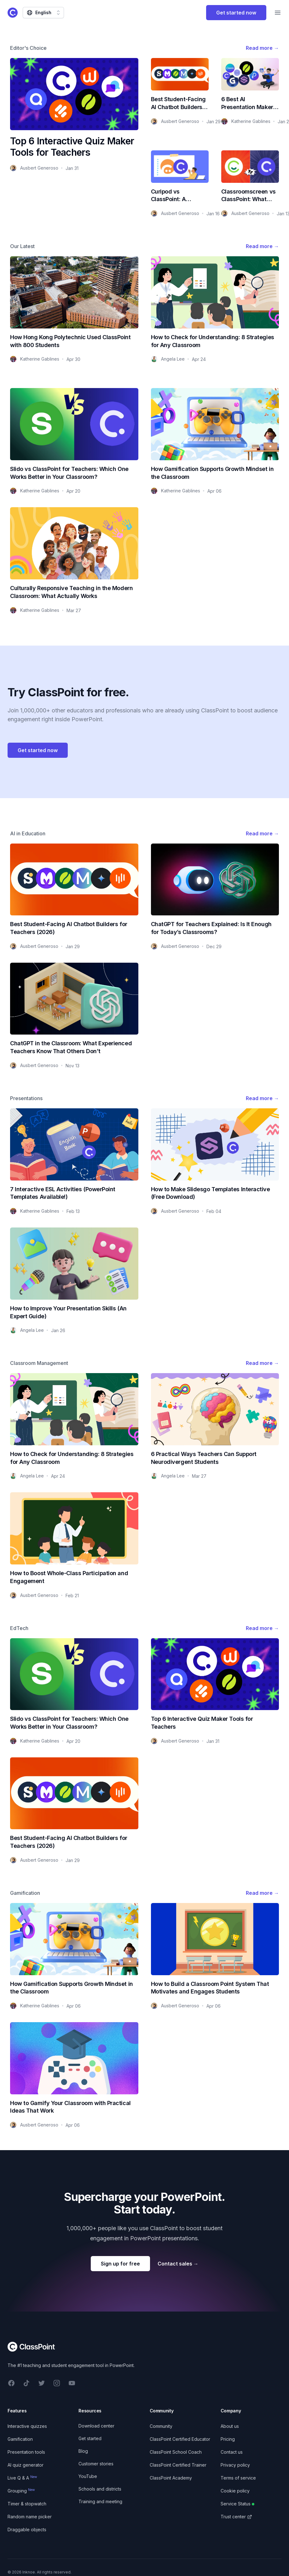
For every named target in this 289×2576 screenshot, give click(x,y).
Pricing (228, 2439)
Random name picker (30, 2516)
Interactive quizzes (27, 2426)
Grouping (21, 2490)
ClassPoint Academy (171, 2477)
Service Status (237, 2503)
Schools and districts (99, 2489)
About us (230, 2426)
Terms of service (238, 2477)
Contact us (232, 2452)
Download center (96, 2425)
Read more (262, 48)
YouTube (87, 2476)
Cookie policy (235, 2490)
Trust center (236, 2516)
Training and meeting (100, 2501)
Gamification (20, 2439)
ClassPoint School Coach (176, 2452)
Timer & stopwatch (27, 2503)
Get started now (236, 12)
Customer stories (95, 2463)
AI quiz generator (25, 2465)
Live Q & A (22, 2477)
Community (161, 2426)
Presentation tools (26, 2452)
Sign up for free (120, 2263)
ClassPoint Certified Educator (180, 2439)
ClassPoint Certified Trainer (178, 2465)
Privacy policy (235, 2465)
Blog (83, 2451)
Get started (89, 2438)
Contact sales (178, 2263)
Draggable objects (27, 2529)
